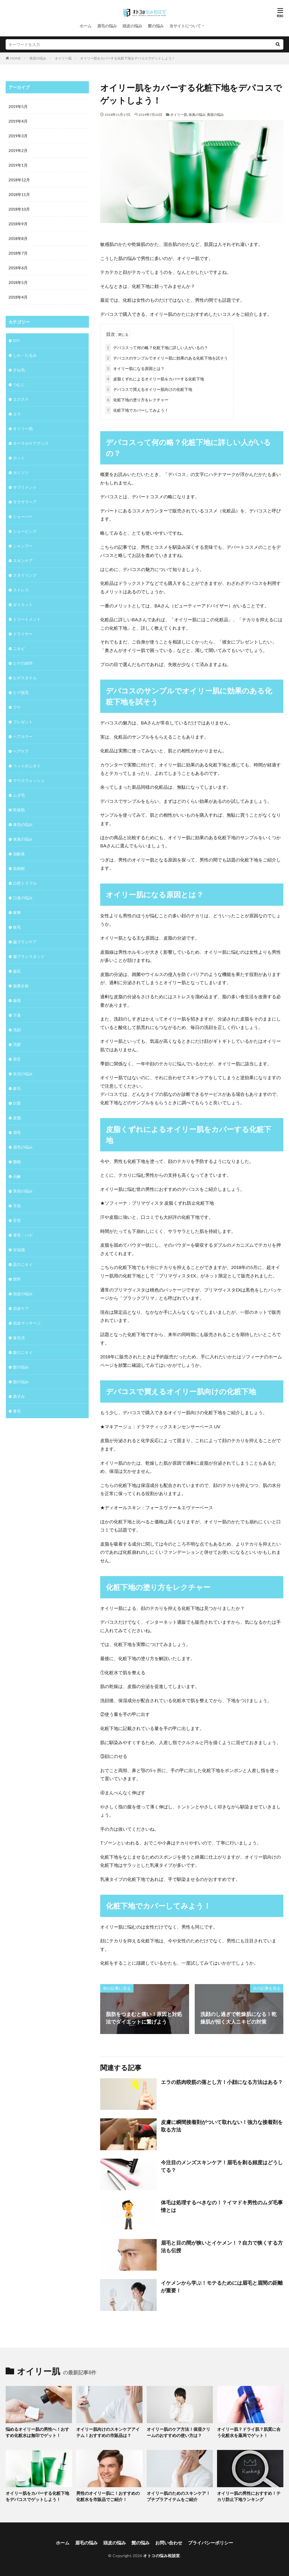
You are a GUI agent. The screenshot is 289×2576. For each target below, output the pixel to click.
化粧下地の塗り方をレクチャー (136, 400)
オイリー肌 (63, 58)
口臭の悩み (23, 897)
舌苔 (17, 1220)
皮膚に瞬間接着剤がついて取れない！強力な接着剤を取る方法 (222, 2126)
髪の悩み (156, 25)
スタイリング (25, 575)
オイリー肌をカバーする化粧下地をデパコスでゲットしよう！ (127, 58)
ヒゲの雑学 (23, 663)
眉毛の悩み (107, 25)
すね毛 (19, 369)
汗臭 (17, 1015)
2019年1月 (18, 165)
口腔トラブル (25, 883)
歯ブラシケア (25, 941)
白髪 (17, 1103)
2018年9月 (18, 223)
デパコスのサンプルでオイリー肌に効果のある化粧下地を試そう (166, 358)
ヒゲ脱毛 (21, 692)
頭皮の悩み (132, 25)
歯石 (17, 971)
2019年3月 (18, 135)
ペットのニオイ (27, 765)
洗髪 (17, 1044)
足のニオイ (23, 1264)
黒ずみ (19, 1396)
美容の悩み (37, 58)
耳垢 (17, 1205)
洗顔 (17, 1029)
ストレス (21, 589)
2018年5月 (18, 282)
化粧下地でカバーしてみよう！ (136, 410)
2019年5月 (18, 106)
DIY (16, 340)
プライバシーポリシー (210, 2542)
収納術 (19, 868)
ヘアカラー (23, 736)
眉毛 (17, 1132)
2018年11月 (19, 194)
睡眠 (17, 1161)
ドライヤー (23, 633)
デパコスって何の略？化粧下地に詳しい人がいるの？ (156, 347)
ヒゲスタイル (25, 677)
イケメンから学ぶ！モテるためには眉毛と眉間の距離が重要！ (222, 2286)
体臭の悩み (197, 115)
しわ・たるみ (25, 355)
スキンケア (23, 560)
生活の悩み (23, 1073)
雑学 (17, 1279)
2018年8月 (18, 238)
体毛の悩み (23, 824)
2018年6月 (18, 267)
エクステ (21, 399)
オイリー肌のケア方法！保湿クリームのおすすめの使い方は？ (178, 2432)
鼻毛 (17, 1411)
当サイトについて (185, 25)
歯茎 (17, 1000)
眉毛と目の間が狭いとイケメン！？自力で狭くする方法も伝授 (222, 2246)
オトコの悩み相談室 (161, 2555)
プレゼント (23, 721)
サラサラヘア (25, 501)
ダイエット (23, 604)
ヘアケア (21, 751)
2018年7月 (18, 253)
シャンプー (23, 545)
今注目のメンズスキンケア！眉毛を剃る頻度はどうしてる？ (222, 2166)
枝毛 (17, 927)
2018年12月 (19, 179)
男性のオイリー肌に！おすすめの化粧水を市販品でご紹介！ (108, 2496)
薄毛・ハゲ (23, 1235)
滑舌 (17, 1059)
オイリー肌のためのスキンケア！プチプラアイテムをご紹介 (178, 2496)
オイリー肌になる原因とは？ (135, 368)
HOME (15, 58)
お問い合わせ (168, 2542)
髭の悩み (21, 1381)
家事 (17, 912)
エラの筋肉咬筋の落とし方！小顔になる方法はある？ (222, 2082)
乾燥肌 (19, 809)
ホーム (85, 25)
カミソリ (21, 472)
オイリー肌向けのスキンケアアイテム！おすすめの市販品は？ (108, 2432)
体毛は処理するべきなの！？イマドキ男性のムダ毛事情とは (222, 2206)
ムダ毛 (19, 795)
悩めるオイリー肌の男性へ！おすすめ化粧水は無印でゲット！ (37, 2432)
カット (19, 457)
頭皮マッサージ (27, 1323)
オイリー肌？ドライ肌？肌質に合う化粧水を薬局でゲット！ (249, 2432)
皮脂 (17, 1117)
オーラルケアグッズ (31, 443)
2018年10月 (19, 209)
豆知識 (19, 1249)
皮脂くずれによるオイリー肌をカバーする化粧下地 (154, 379)
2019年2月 (18, 150)
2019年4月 (18, 121)
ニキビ (19, 648)
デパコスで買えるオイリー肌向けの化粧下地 (148, 389)
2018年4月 (18, 297)
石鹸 (17, 1176)
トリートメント (27, 619)
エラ (17, 413)
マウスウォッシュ (29, 780)
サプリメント (25, 487)
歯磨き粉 (21, 985)
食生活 (19, 1337)
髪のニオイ (23, 1352)
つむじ (19, 384)
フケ (17, 707)
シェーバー (23, 516)
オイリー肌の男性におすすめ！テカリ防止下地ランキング (249, 2496)
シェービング (25, 531)
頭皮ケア (21, 1308)
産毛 (17, 1088)
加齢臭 (19, 853)
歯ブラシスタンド (29, 956)
